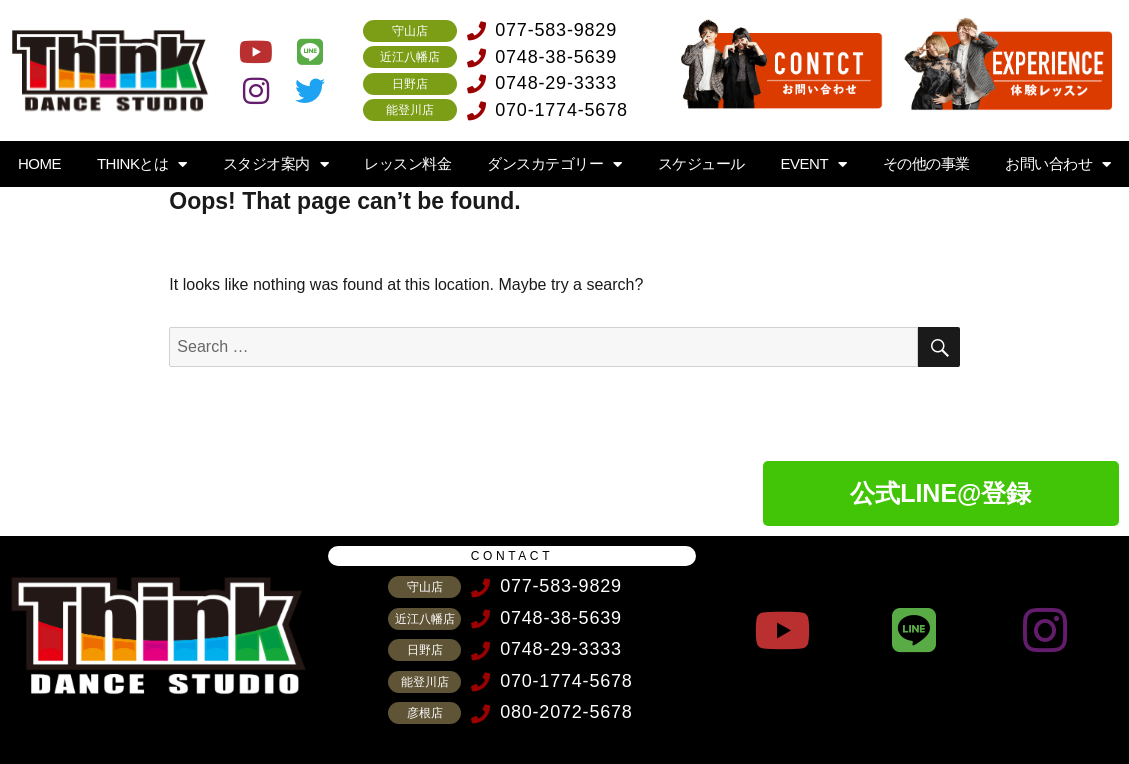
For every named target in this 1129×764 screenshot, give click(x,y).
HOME (39, 163)
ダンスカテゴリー (554, 164)
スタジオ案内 (276, 164)
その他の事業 (926, 163)
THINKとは (142, 164)
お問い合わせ (1058, 164)
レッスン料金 (407, 163)
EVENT (814, 164)
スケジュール (701, 163)
